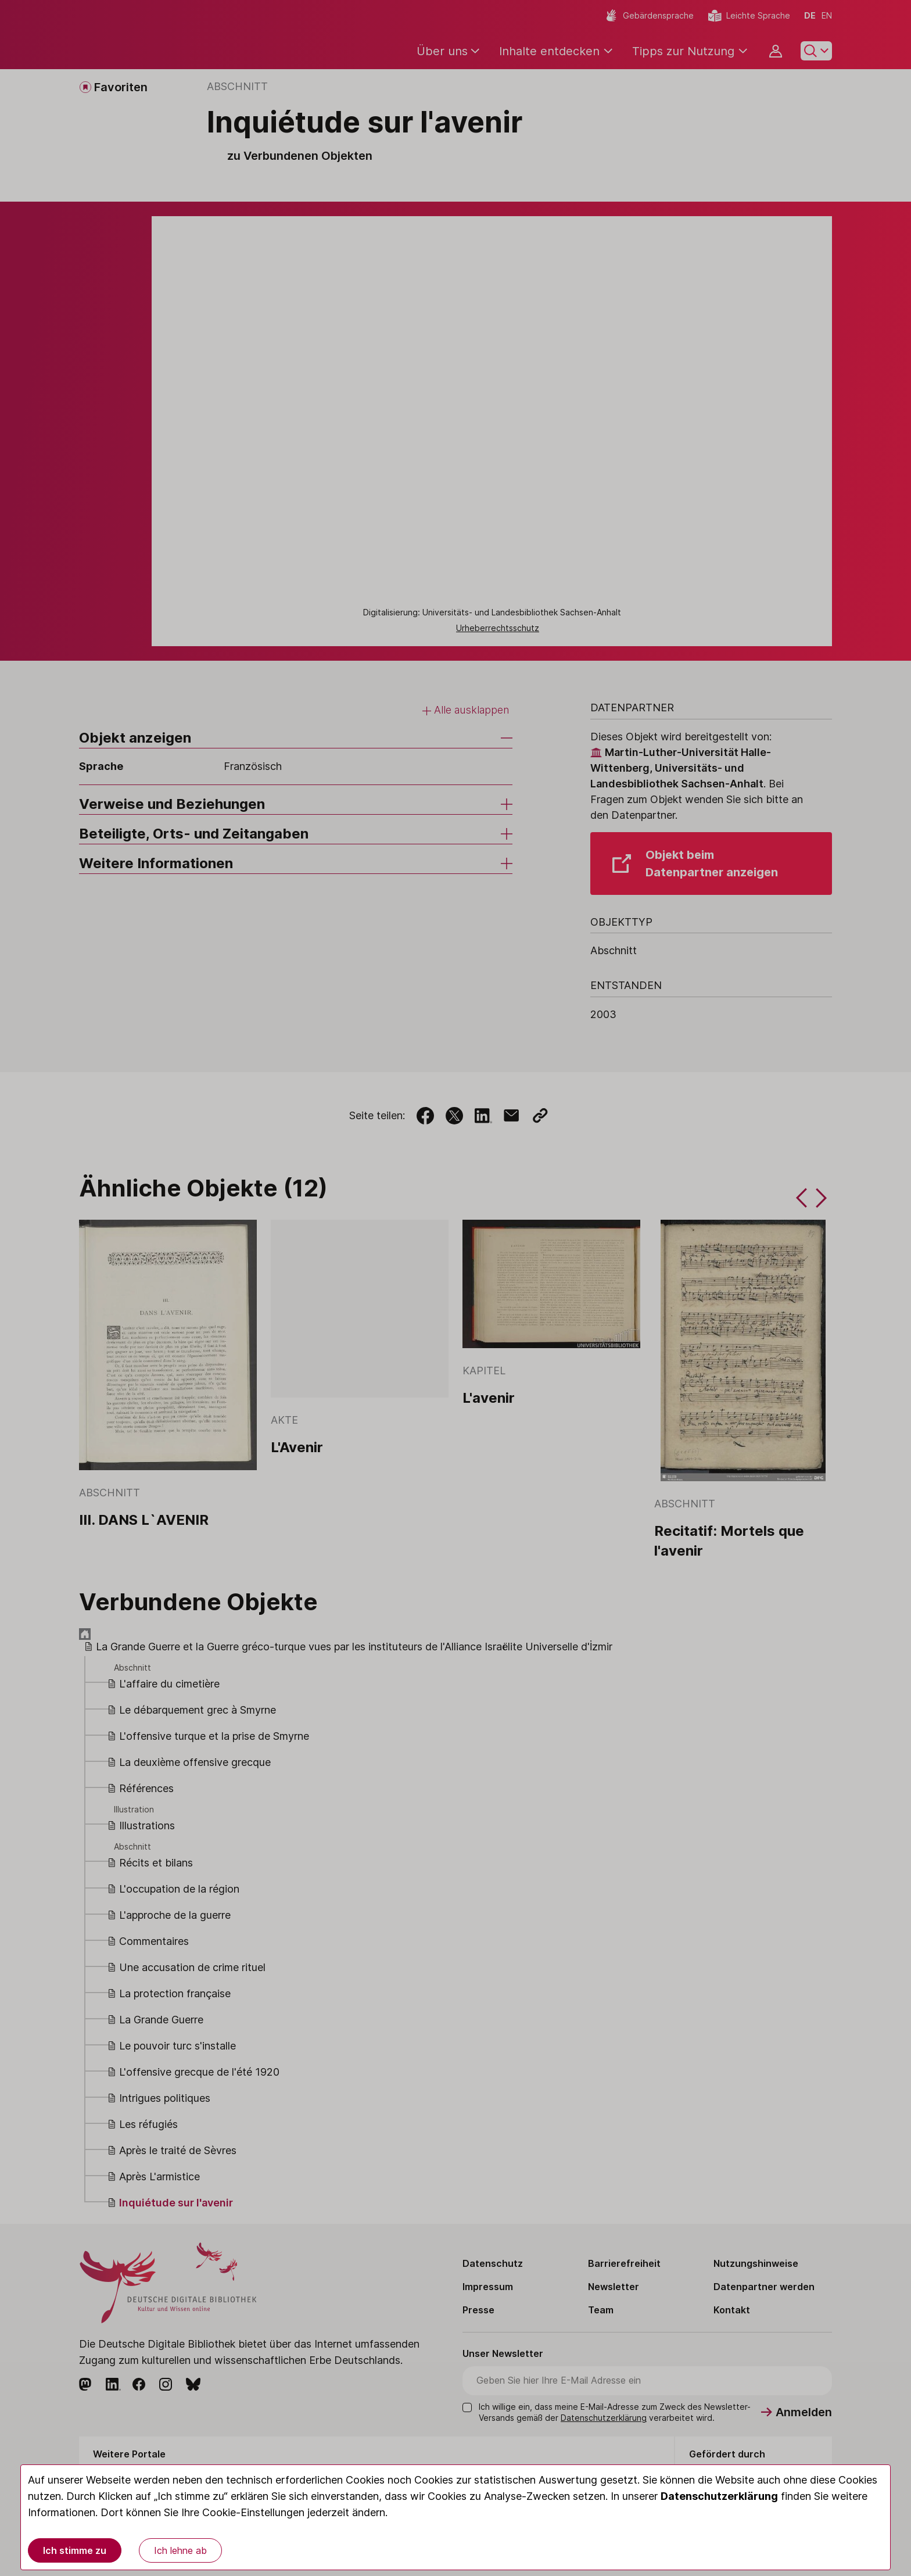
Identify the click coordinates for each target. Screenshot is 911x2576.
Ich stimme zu (74, 2550)
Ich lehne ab (180, 2550)
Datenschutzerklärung (719, 2496)
